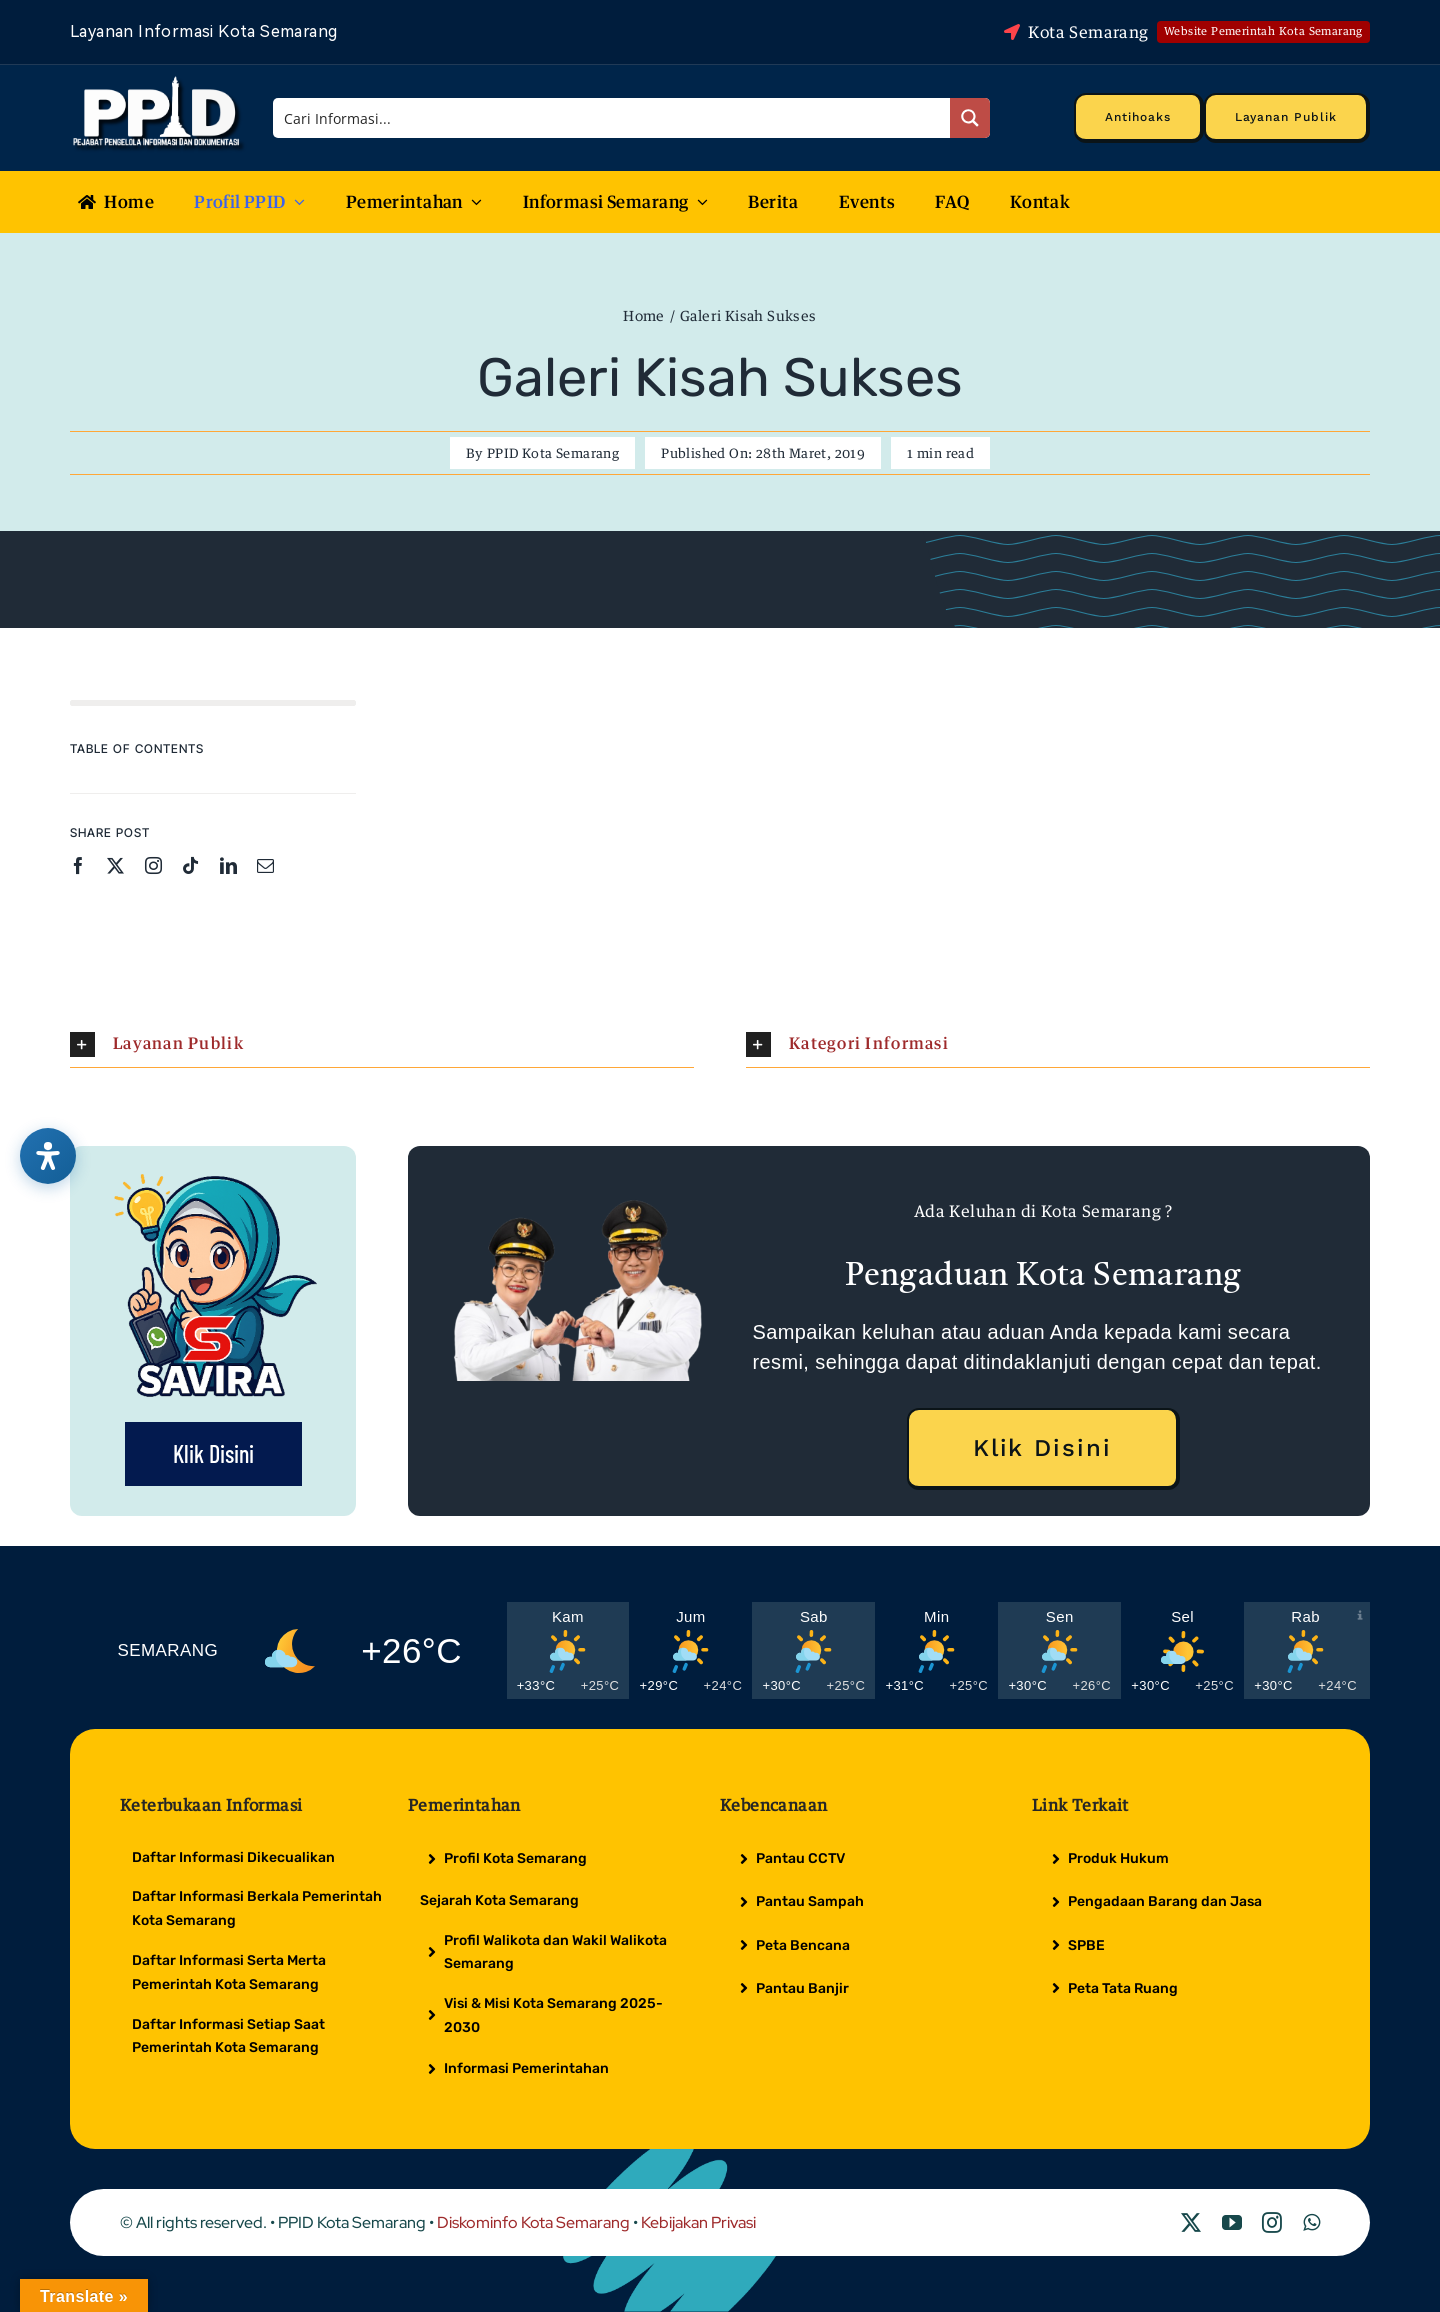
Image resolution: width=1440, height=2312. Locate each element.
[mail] (265, 865)
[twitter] (115, 865)
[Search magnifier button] (970, 118)
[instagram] (153, 865)
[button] (382, 1044)
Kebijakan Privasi (698, 2222)
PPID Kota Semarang (553, 453)
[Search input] (613, 118)
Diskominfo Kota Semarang (533, 2222)
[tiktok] (190, 865)
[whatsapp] (1311, 2223)
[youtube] (1232, 2223)
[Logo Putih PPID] (158, 81)
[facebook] (78, 865)
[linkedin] (228, 865)
